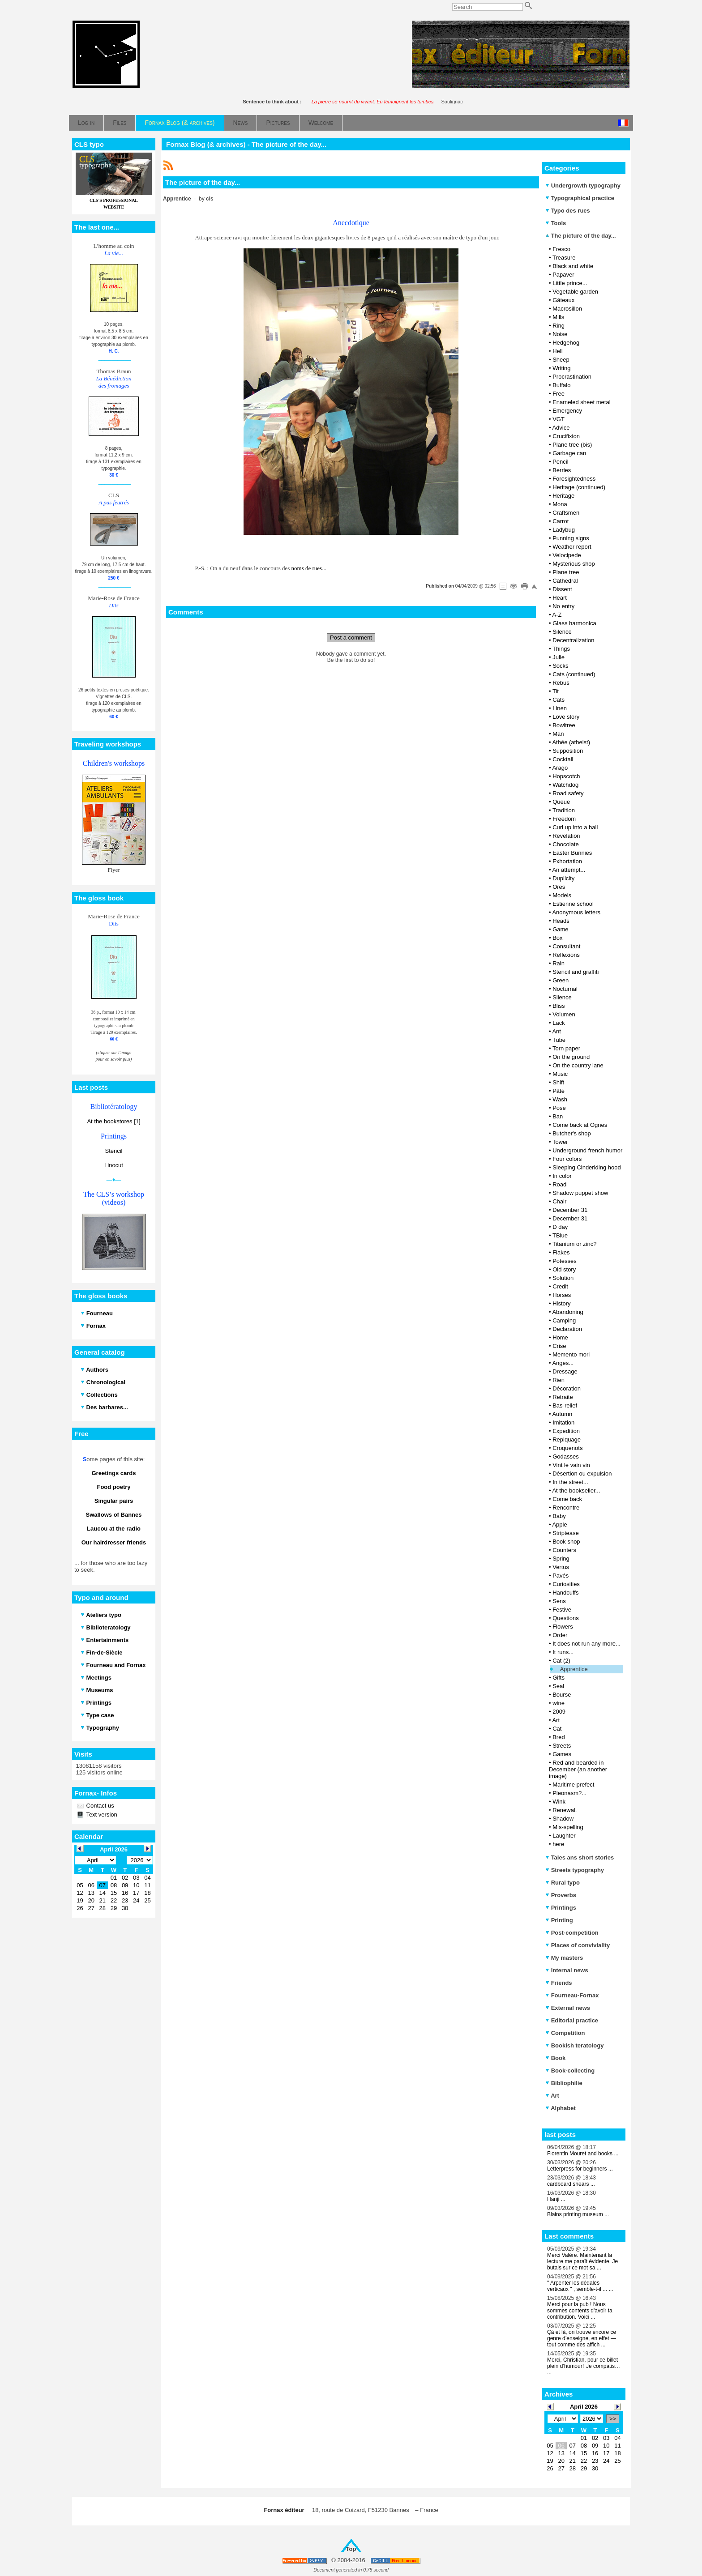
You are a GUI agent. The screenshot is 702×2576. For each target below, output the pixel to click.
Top (351, 2549)
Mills (558, 317)
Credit (560, 1286)
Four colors (567, 1159)
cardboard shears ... (571, 2184)
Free (558, 393)
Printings (560, 1907)
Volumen (563, 1014)
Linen (559, 708)
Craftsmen (565, 512)
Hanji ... (556, 2199)
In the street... (570, 1482)
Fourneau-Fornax (572, 1995)
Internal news (566, 1970)
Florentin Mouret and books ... (582, 2153)
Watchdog (565, 784)
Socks (560, 665)
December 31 (569, 1210)
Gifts (558, 1677)
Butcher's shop (571, 1133)
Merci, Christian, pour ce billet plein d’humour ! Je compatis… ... (583, 2366)
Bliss (558, 1005)
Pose (559, 1108)
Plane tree (565, 572)
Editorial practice (571, 2020)
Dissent (562, 589)
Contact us (99, 1805)
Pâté (558, 1091)
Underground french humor (587, 1150)
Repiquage (566, 1439)
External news (567, 2008)
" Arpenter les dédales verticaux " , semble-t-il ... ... (580, 2286)
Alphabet (560, 2108)
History (561, 1303)
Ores (558, 886)
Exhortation (567, 861)
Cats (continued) (573, 674)
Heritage (563, 495)
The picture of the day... (580, 235)
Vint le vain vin (571, 1465)
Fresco (561, 249)
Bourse (561, 1694)
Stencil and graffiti (575, 971)
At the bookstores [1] (113, 1121)
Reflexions (566, 954)
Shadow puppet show (580, 1193)
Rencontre (565, 1507)
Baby (559, 1516)
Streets (561, 1745)
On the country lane (577, 1065)
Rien (558, 1380)
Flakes (560, 1252)
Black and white (572, 266)
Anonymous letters (576, 912)
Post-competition (572, 1932)
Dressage (565, 1371)
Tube (558, 1039)
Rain (558, 963)
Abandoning (567, 1312)
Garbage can (569, 453)
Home (560, 1337)
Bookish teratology (574, 2045)
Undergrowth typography (583, 185)
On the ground (571, 1056)
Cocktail (562, 759)
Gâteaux (563, 300)
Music (560, 1073)
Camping (564, 1320)
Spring (560, 1558)
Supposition (567, 750)
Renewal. (564, 1810)
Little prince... (569, 283)
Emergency (567, 410)
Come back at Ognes (579, 1125)
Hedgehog (565, 342)
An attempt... (568, 869)
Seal (558, 1686)
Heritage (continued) (578, 487)
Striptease (565, 1533)
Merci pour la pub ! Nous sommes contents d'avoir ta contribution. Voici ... (579, 2310)
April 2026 (584, 2406)
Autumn (562, 1414)
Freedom (564, 818)
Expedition (566, 1431)
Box (557, 937)
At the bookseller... (576, 1490)
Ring (558, 325)
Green (560, 980)
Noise (559, 334)
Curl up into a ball (575, 827)
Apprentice (574, 1669)
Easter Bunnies (572, 852)
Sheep (560, 359)
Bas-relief (564, 1405)
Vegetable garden (575, 291)
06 (561, 2445)
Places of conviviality (577, 1945)
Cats (558, 699)
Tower (560, 1142)
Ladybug (563, 529)
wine (558, 1703)
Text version (101, 1814)
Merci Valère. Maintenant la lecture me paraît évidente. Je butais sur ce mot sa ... (582, 2261)
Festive (561, 1609)
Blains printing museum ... (578, 2214)
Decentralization (573, 640)
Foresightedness (573, 478)
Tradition (563, 810)
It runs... (563, 1652)
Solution (563, 1278)
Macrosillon (567, 308)
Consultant (566, 946)
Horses (561, 1295)
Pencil (560, 461)
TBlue (560, 1235)
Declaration (567, 1329)
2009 (558, 1711)
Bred (558, 1737)
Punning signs (570, 538)
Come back (567, 1499)
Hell (557, 351)
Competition (565, 2033)
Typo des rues (567, 210)
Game (560, 929)
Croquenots (567, 1448)
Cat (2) (561, 1660)
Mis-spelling (567, 1827)
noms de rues (306, 568)
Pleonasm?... (569, 1793)
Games (561, 1754)
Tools (555, 223)
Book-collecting (570, 2070)
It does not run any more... (586, 1643)
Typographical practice (579, 198)
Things (561, 648)
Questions (565, 1618)
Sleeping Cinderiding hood (586, 1167)
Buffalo (561, 385)
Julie (558, 657)
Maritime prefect (573, 1784)
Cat (556, 1728)
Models (561, 895)
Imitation (563, 1422)
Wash (559, 1099)
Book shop (566, 1541)
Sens (559, 1601)
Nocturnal (565, 988)
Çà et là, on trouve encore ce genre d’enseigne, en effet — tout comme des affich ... (581, 2338)
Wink (558, 1801)
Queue (561, 801)
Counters (564, 1550)
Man (558, 733)
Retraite (562, 1397)
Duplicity (563, 878)
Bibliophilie (563, 2083)
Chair (559, 1201)
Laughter (563, 1835)
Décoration (566, 1388)
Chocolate (565, 844)
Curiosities (566, 1584)
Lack (558, 1022)
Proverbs (560, 1895)
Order (559, 1635)
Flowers (562, 1626)
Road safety (567, 793)
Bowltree (563, 725)
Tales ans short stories (579, 1857)
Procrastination (571, 376)
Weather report (571, 546)
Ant (556, 1031)
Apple (559, 1524)
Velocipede (566, 555)
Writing (561, 368)
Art (556, 1720)
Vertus (560, 1567)
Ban (557, 1116)
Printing (559, 1920)
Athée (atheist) (571, 742)
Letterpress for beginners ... (580, 2169)
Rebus (560, 682)
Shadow (563, 1818)
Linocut (113, 1165)
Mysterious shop (573, 563)
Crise (559, 1346)
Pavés (560, 1575)
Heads (560, 920)
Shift (558, 1082)
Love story (565, 716)
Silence (562, 631)
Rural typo (562, 1882)
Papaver (563, 274)
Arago (560, 767)
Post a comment (351, 637)
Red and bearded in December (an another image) (578, 1769)
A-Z (556, 614)
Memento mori (571, 1354)
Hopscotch (566, 776)
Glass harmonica (574, 623)
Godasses (565, 1456)
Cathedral (565, 580)
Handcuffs (565, 1592)
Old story (564, 1269)
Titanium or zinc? (574, 1244)
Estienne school (573, 903)
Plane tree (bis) (572, 444)
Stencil (113, 1150)
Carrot (560, 521)
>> (612, 2418)
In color (562, 1176)
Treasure (564, 257)
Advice (560, 427)
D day (560, 1227)
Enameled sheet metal (581, 402)
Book (555, 2058)
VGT (558, 419)
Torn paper (566, 1048)
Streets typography (574, 1870)
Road (559, 1184)
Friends (558, 1982)
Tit (555, 691)
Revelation (566, 835)
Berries (561, 470)
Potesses (564, 1261)
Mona (559, 504)
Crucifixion (566, 436)
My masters (564, 1957)
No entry (563, 606)
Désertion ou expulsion (582, 1473)
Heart (559, 597)
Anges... (563, 1363)
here (558, 1844)
